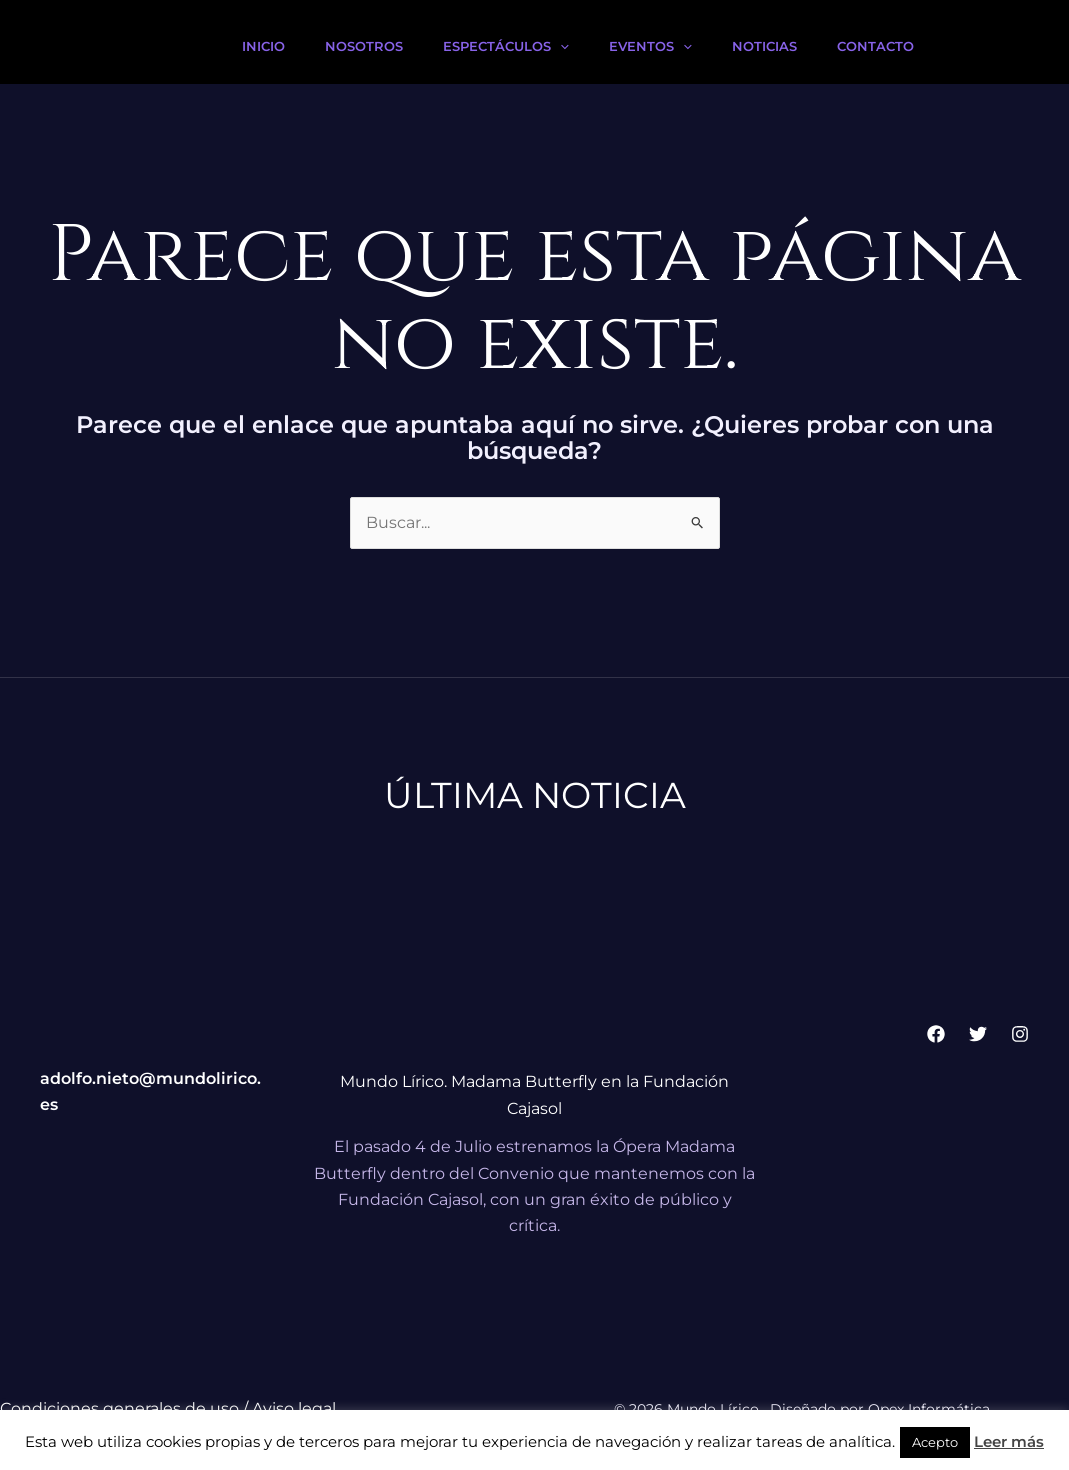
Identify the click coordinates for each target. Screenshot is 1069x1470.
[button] (560, 46)
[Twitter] (978, 1034)
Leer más (1009, 1441)
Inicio (263, 46)
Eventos (650, 46)
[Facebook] (936, 1034)
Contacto (875, 46)
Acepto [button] (935, 1442)
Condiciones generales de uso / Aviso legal (168, 1408)
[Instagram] (1020, 1034)
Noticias (764, 46)
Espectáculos (506, 46)
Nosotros (364, 46)
